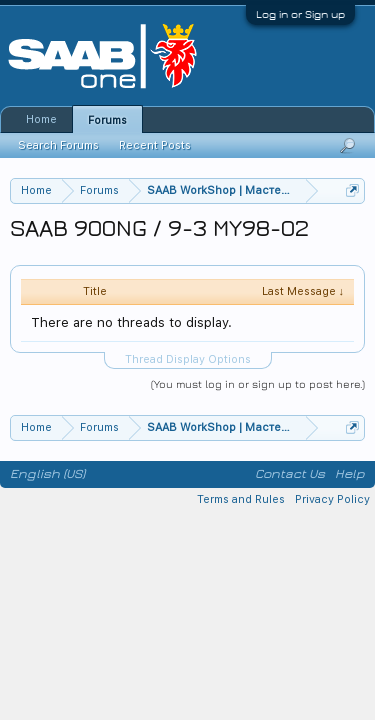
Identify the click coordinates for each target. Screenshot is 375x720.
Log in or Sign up (300, 14)
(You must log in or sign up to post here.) (258, 383)
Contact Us (290, 474)
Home (41, 119)
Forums (107, 120)
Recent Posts (155, 145)
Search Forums (58, 145)
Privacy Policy (332, 499)
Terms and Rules (241, 499)
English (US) (47, 474)
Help (350, 474)
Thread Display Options (188, 359)
